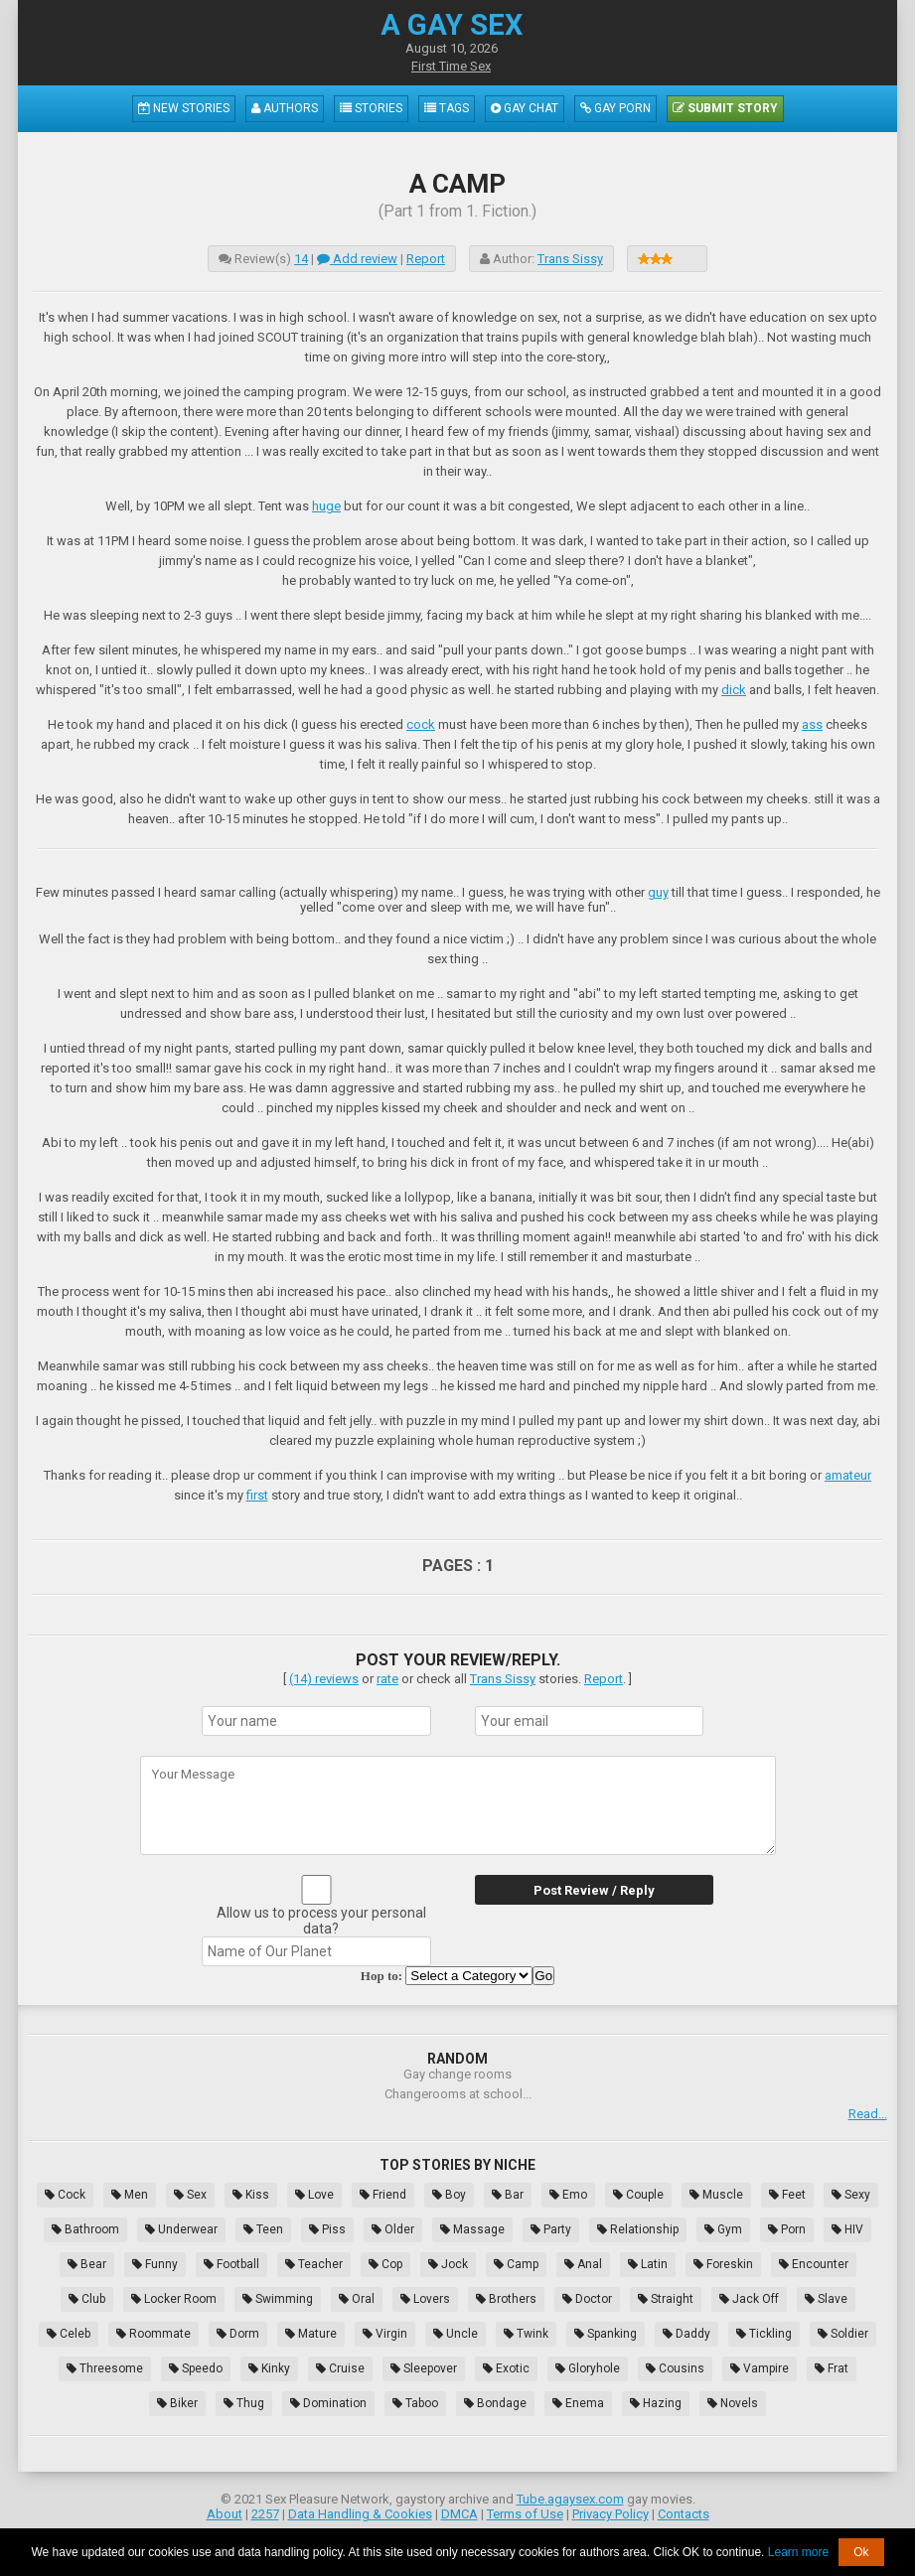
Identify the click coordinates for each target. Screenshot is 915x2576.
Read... (867, 2113)
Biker (177, 2403)
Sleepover (423, 2368)
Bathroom (85, 2229)
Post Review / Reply (594, 1890)
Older (393, 2229)
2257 (265, 2513)
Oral (357, 2299)
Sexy (851, 2195)
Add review (357, 258)
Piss (327, 2229)
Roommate (153, 2334)
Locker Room (174, 2299)
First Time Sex (451, 66)
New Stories (183, 108)
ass (812, 724)
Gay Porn (615, 108)
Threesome (105, 2368)
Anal (583, 2264)
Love (314, 2195)
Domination (328, 2403)
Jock (448, 2264)
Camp (516, 2264)
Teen (263, 2229)
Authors (284, 108)
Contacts (683, 2513)
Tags (446, 108)
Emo (568, 2195)
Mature (311, 2334)
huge (326, 506)
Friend (383, 2195)
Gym (723, 2229)
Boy (449, 2195)
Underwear (181, 2229)
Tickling (764, 2334)
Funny (155, 2264)
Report (425, 258)
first (257, 1495)
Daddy (686, 2334)
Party (551, 2229)
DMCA (459, 2513)
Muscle (716, 2195)
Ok (860, 2552)
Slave (826, 2299)
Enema (578, 2403)
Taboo (415, 2403)
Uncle (455, 2334)
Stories (371, 108)
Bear (87, 2264)
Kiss (250, 2195)
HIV (847, 2229)
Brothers (506, 2299)
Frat (831, 2368)
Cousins (675, 2368)
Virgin (385, 2334)
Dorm (238, 2334)
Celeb (68, 2334)
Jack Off (749, 2299)
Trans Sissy (570, 258)
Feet (787, 2195)
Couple (638, 2195)
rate (387, 1678)
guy (658, 892)
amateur (848, 1475)
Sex (190, 2195)
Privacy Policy (610, 2513)
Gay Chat (524, 108)
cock (420, 724)
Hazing (656, 2403)
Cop (385, 2264)
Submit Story (725, 108)
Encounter (813, 2264)
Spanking (605, 2334)
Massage (472, 2229)
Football (231, 2264)
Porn (787, 2229)
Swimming (277, 2299)
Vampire (759, 2368)
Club (87, 2299)
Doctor (587, 2299)
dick (733, 689)
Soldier (843, 2334)
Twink (526, 2334)
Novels (732, 2403)
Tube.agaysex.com (570, 2499)
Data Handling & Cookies (360, 2513)
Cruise (340, 2368)
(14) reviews (324, 1678)
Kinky (269, 2368)
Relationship (638, 2229)
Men (129, 2195)
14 (301, 258)
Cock (65, 2195)
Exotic (506, 2368)
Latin (648, 2264)
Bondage (495, 2403)
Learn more (798, 2552)
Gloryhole (587, 2368)
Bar (508, 2195)
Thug (244, 2403)
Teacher (314, 2264)
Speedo (196, 2368)
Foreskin (723, 2264)
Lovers (425, 2299)
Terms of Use (525, 2513)
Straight (665, 2299)
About (224, 2513)
